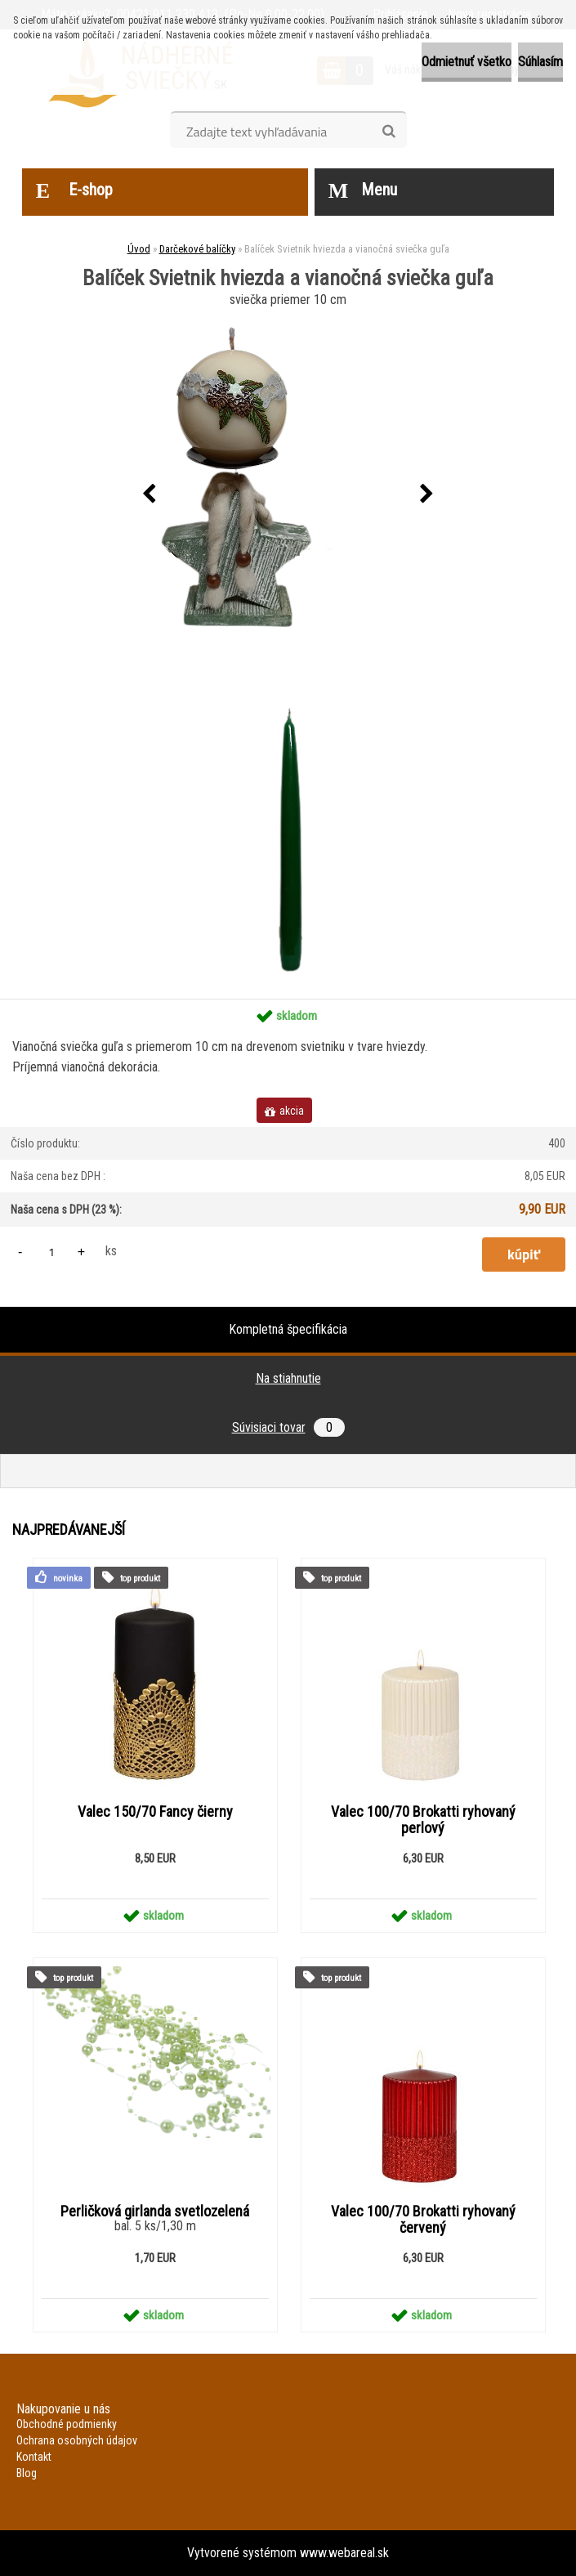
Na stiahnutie (288, 1378)
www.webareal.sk (344, 2552)
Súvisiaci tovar (288, 1427)
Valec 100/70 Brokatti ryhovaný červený (423, 2219)
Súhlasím (540, 61)
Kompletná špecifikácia (288, 1329)
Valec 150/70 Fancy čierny (155, 1812)
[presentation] (149, 494)
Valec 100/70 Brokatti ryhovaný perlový (423, 1820)
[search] (388, 131)
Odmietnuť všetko (466, 61)
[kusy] (51, 1251)
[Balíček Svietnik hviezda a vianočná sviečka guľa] (288, 494)
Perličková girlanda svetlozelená (154, 2211)
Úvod (138, 249)
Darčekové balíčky (197, 249)
